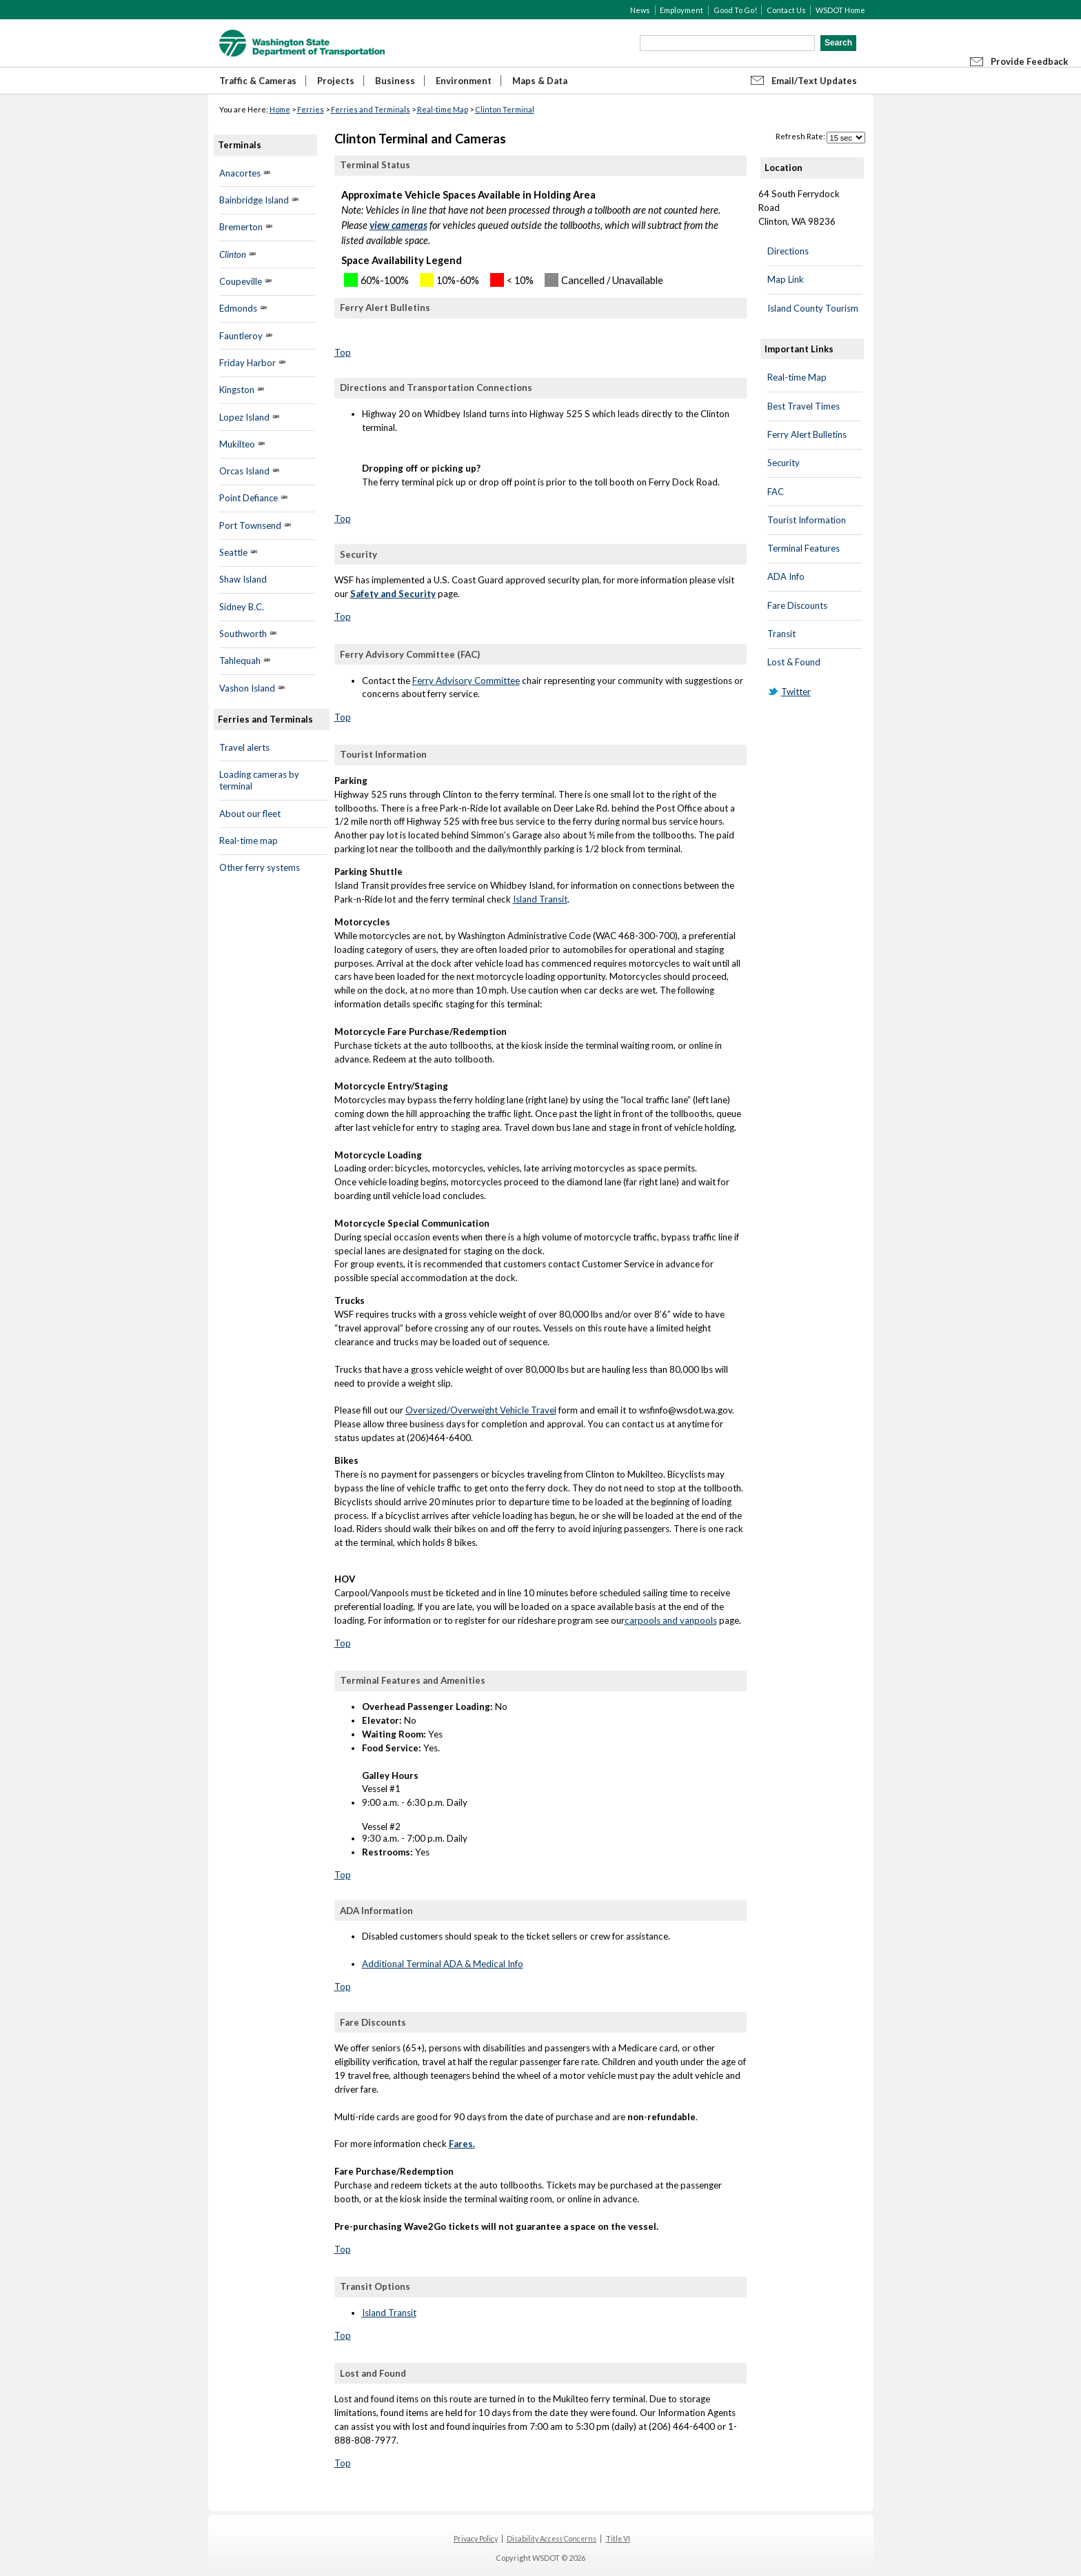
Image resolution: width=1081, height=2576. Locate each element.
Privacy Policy (476, 2539)
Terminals (239, 144)
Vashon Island (247, 688)
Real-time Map (442, 109)
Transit (781, 633)
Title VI (618, 2539)
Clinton (232, 254)
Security (783, 462)
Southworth (243, 633)
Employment (681, 10)
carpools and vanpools (671, 1620)
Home (280, 109)
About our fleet (250, 813)
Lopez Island (244, 417)
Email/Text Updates (814, 80)
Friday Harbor (247, 362)
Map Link (785, 279)
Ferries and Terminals (370, 109)
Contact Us (786, 10)
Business (395, 80)
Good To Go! (735, 10)
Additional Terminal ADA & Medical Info (442, 1963)
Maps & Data (539, 80)
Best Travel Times (803, 406)
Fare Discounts (797, 605)
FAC (775, 491)
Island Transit (540, 899)
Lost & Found (793, 661)
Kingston (236, 389)
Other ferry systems (259, 867)
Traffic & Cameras (257, 80)
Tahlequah (240, 660)
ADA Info (786, 576)
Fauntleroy (241, 335)
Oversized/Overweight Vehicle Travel (480, 1410)
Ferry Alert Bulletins (807, 434)
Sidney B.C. (241, 606)
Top (342, 352)
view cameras (398, 225)
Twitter (796, 691)
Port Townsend (250, 525)
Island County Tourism (812, 308)
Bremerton (241, 226)
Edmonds (238, 308)
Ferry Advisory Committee (466, 680)
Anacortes (240, 173)
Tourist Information (806, 519)
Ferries (310, 109)
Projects (335, 80)
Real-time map (248, 840)
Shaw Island (243, 579)
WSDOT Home (840, 10)
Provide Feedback (1029, 61)
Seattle (233, 552)
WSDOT (302, 43)
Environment (464, 80)
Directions (788, 250)
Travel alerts (244, 747)
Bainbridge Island (254, 199)
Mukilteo (237, 444)
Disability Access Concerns (551, 2539)
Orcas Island (244, 470)
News (640, 10)
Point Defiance (248, 497)
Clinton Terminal (504, 109)
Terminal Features (803, 548)
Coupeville (241, 281)
